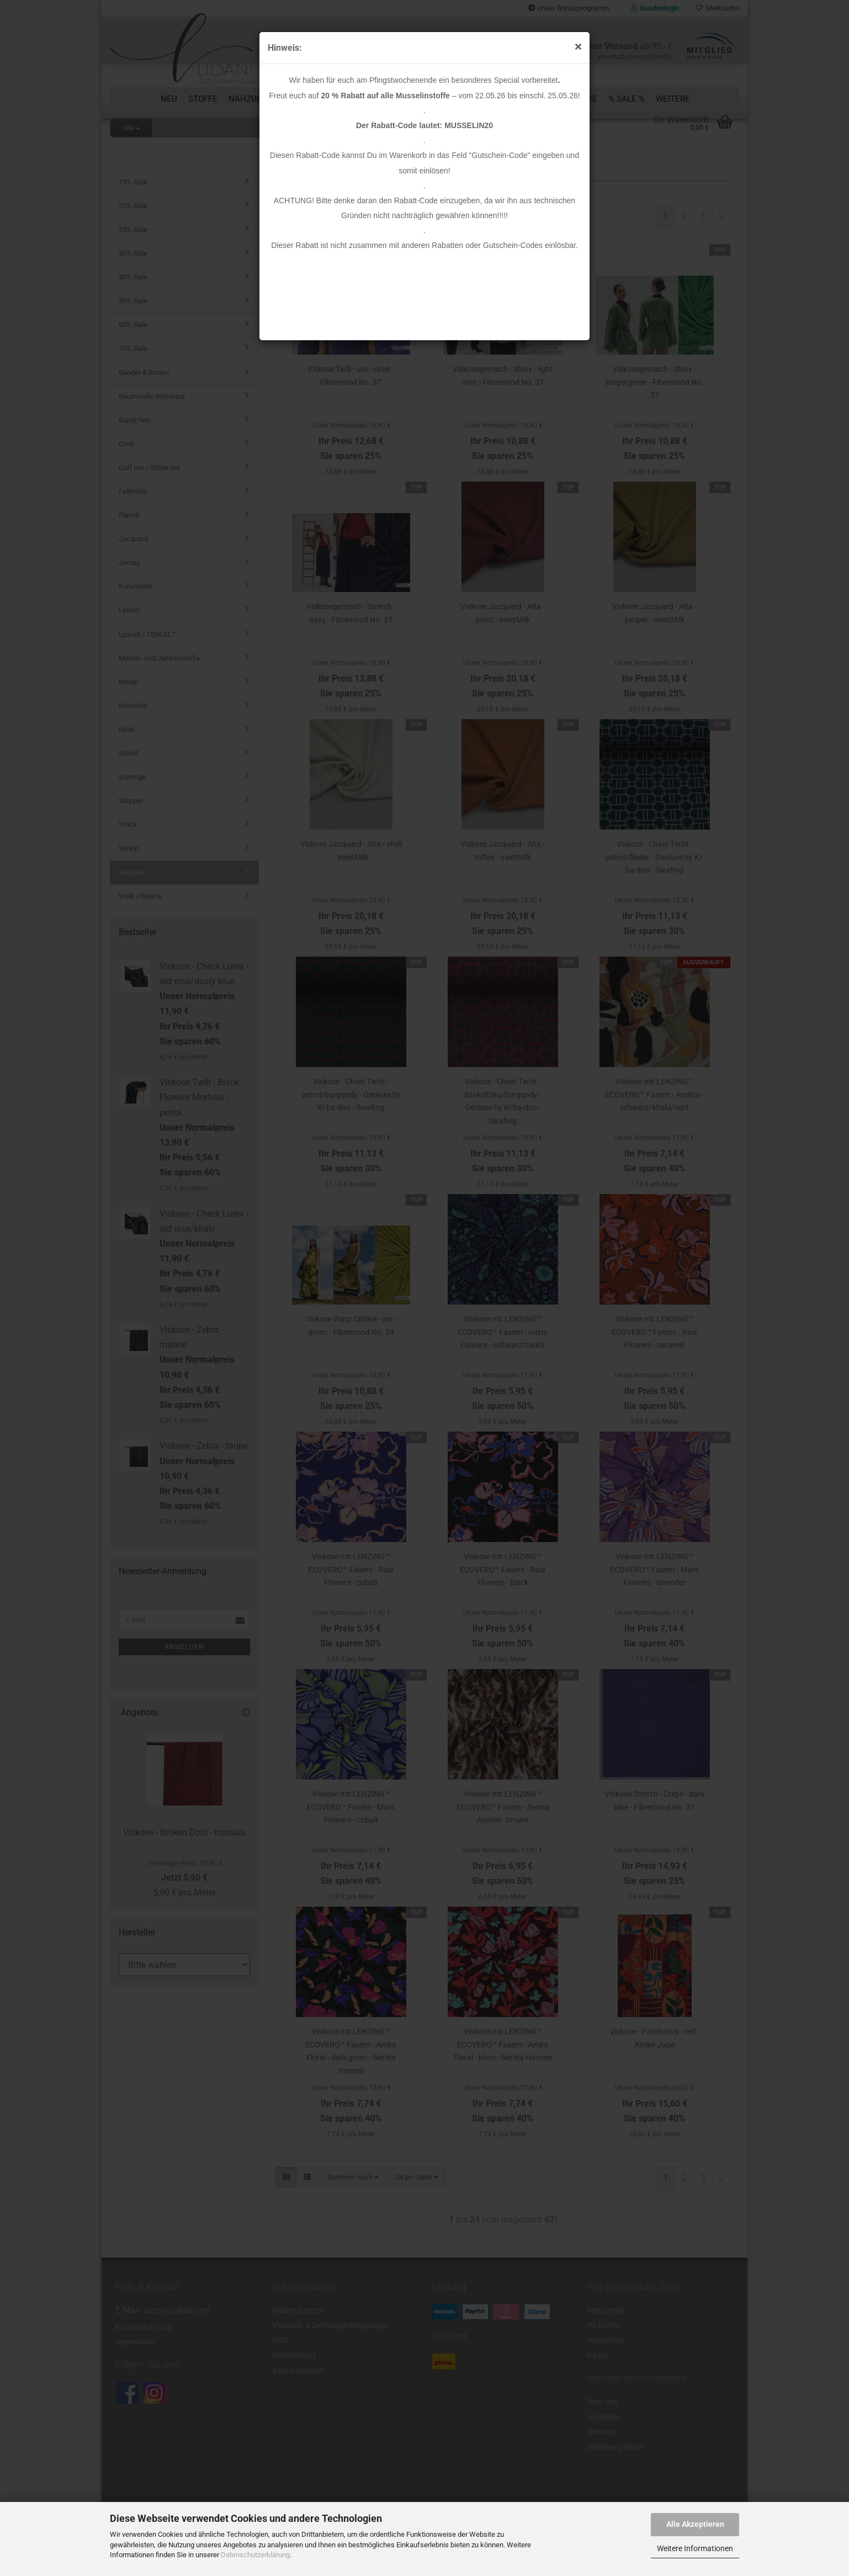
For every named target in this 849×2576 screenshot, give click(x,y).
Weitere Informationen (695, 2548)
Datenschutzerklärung (255, 2555)
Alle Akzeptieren (695, 2524)
